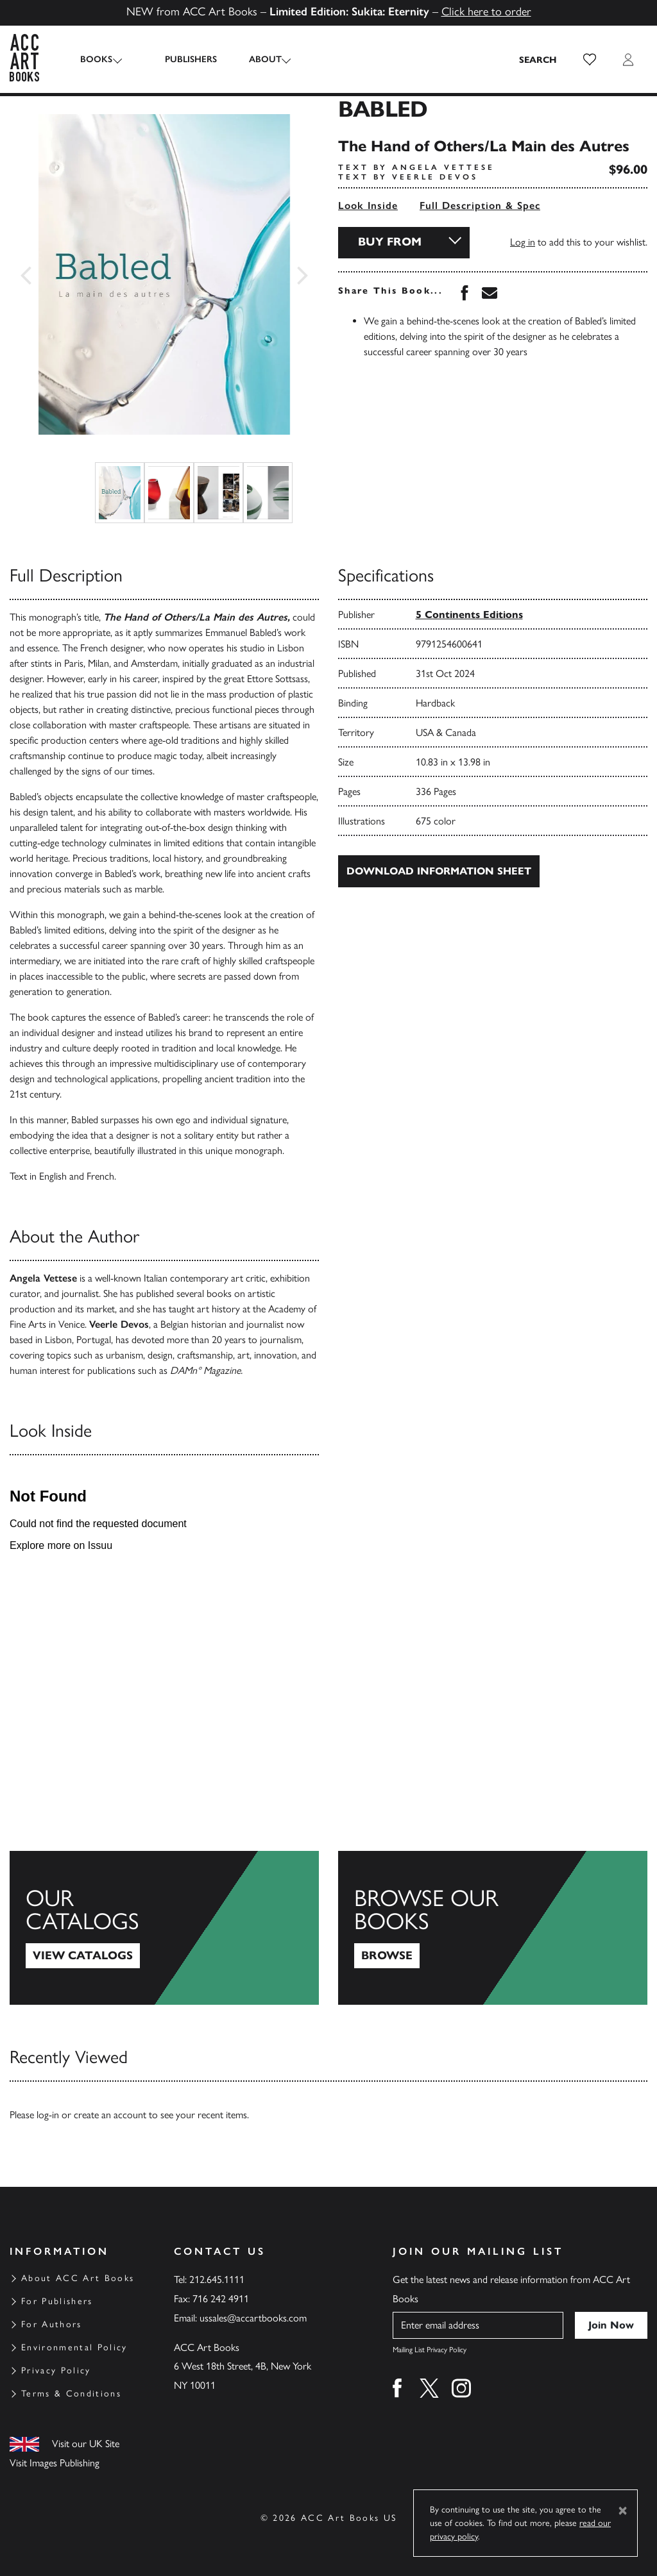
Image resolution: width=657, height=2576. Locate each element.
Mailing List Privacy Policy (429, 2349)
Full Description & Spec (480, 205)
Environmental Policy (74, 2347)
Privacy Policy (56, 2370)
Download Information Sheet (438, 871)
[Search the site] (538, 59)
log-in (48, 2115)
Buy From (390, 242)
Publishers (180, 59)
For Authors (51, 2324)
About (254, 59)
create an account (110, 2115)
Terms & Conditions (71, 2393)
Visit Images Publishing (54, 2463)
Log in (522, 242)
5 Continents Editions (469, 614)
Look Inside (368, 205)
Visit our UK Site (85, 2444)
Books (96, 59)
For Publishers (57, 2301)
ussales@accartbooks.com (253, 2318)
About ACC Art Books (77, 2278)
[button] (589, 59)
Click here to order (486, 11)
